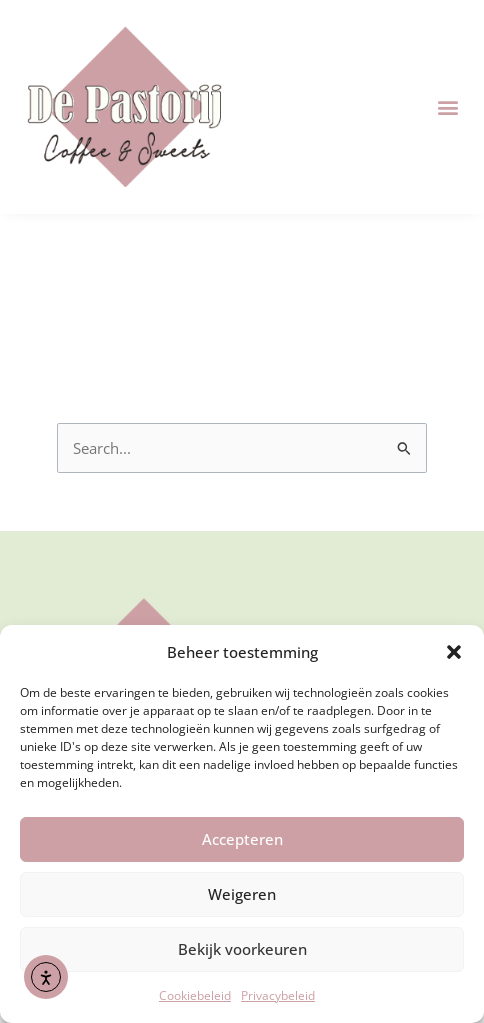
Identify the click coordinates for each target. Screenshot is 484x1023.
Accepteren (242, 839)
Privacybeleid (278, 995)
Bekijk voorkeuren (242, 949)
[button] (454, 652)
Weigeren (242, 894)
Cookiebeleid (195, 995)
